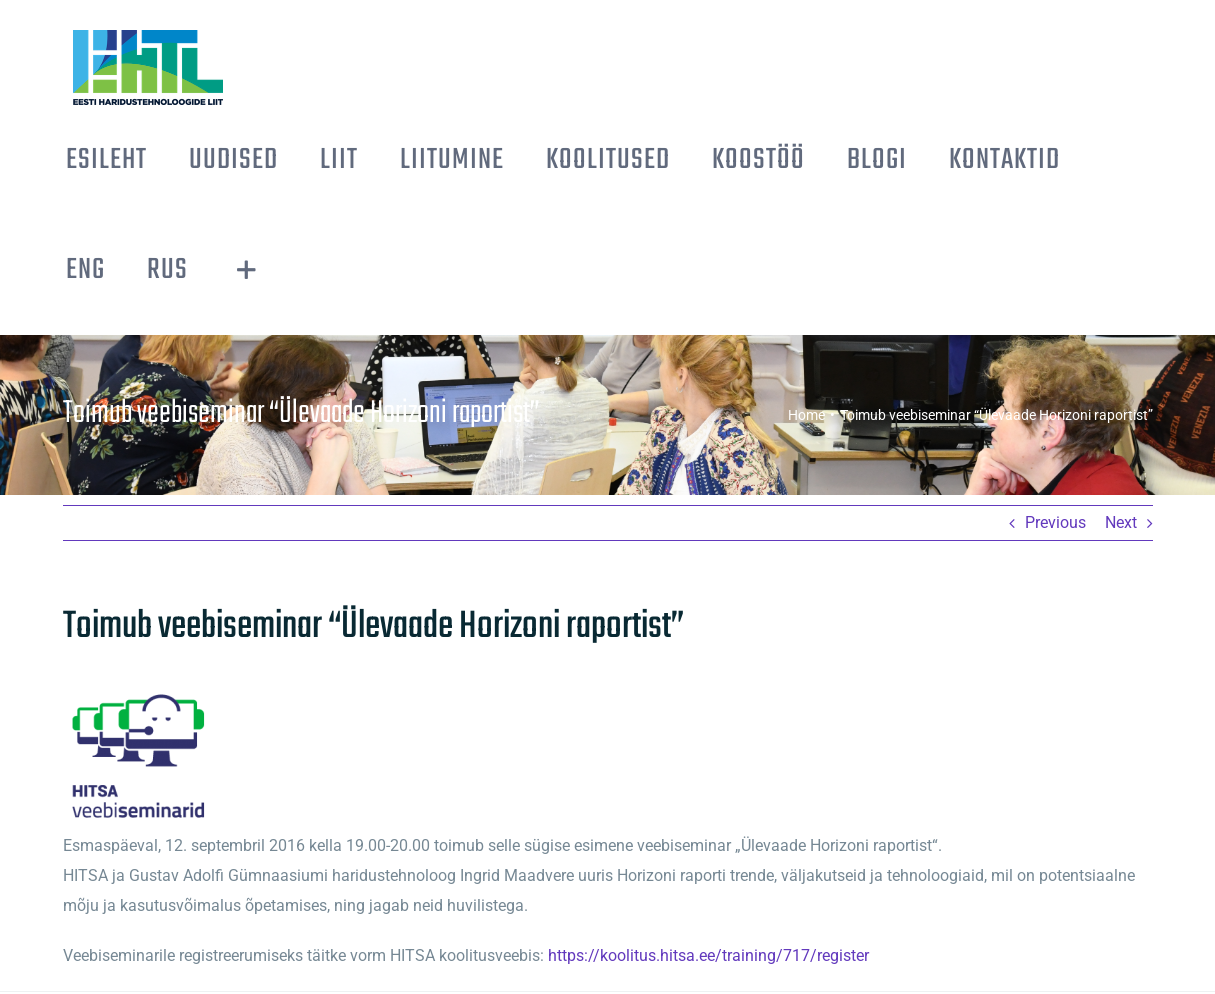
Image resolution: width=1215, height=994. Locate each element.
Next (1121, 522)
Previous (1055, 522)
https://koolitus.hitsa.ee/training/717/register (708, 955)
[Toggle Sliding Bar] (246, 270)
